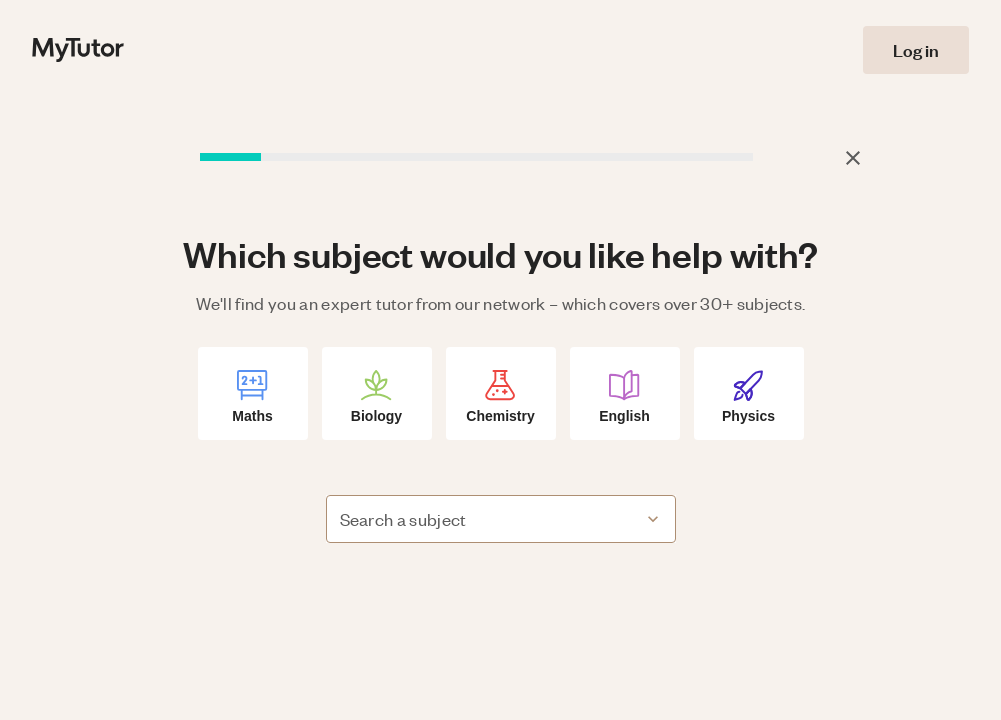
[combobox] (484, 519)
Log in (916, 49)
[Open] (653, 519)
